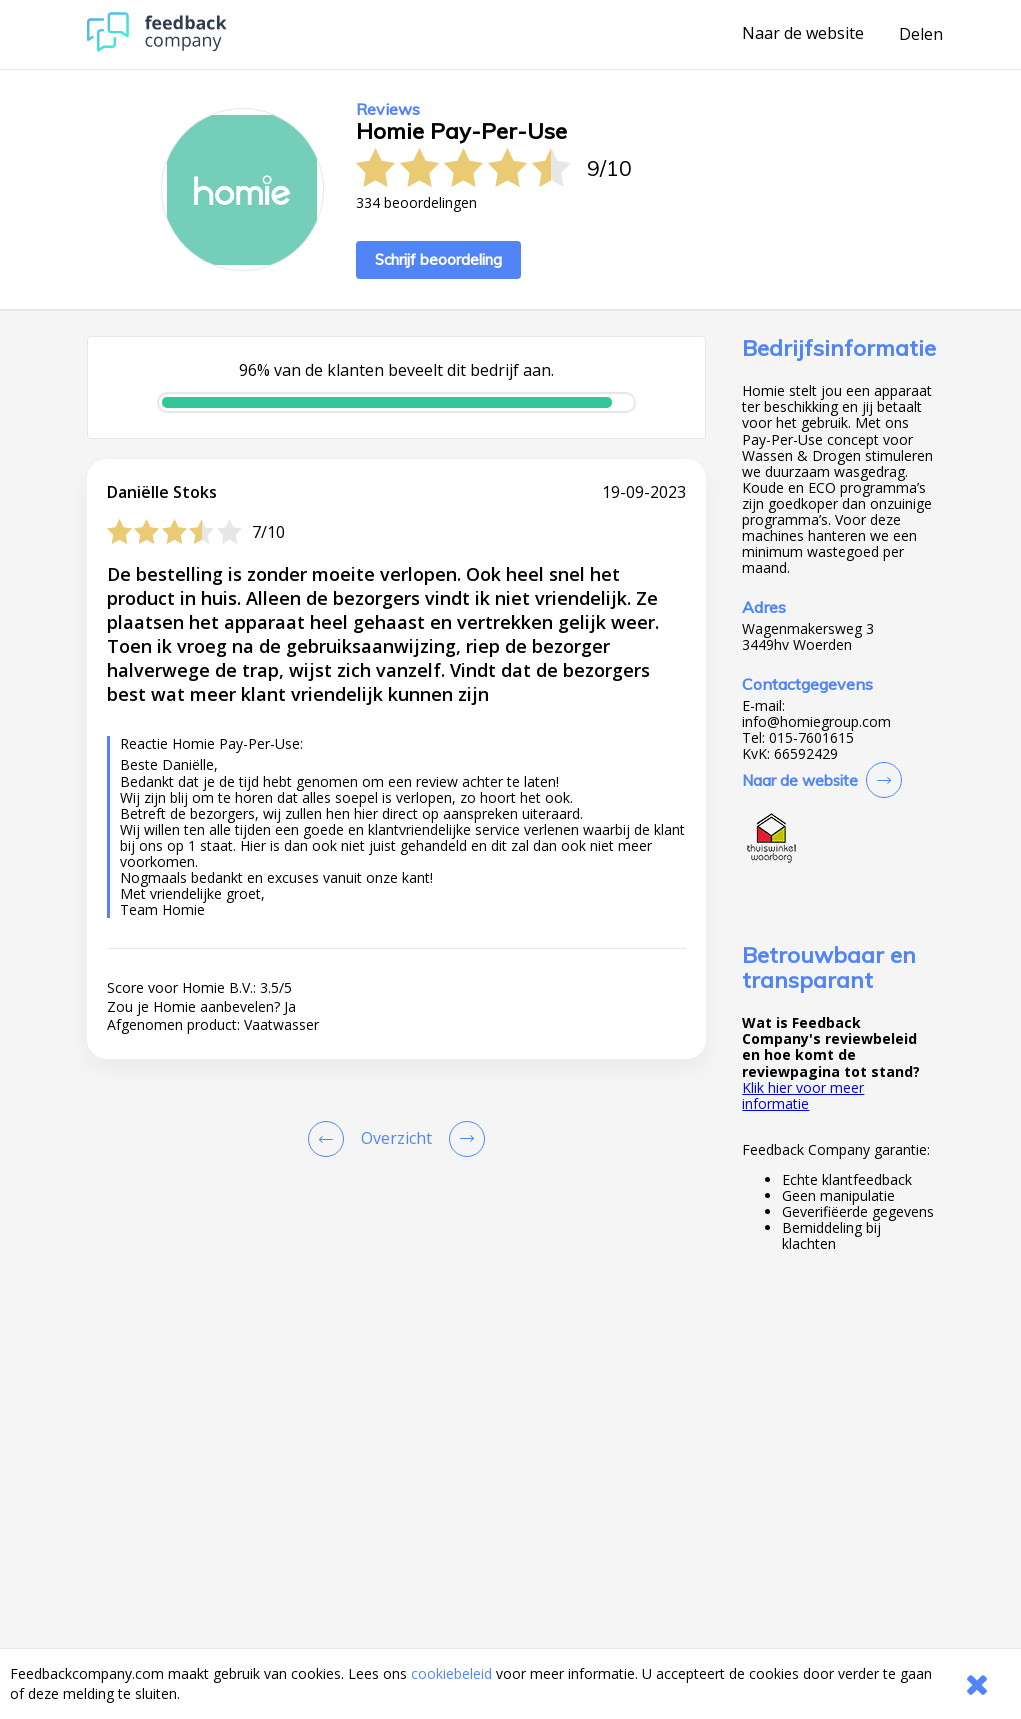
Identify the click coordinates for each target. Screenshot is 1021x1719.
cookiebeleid (451, 1673)
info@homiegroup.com (816, 722)
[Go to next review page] (463, 1139)
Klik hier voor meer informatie (803, 1095)
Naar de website (803, 34)
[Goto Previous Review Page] (330, 1139)
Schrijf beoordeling (438, 259)
